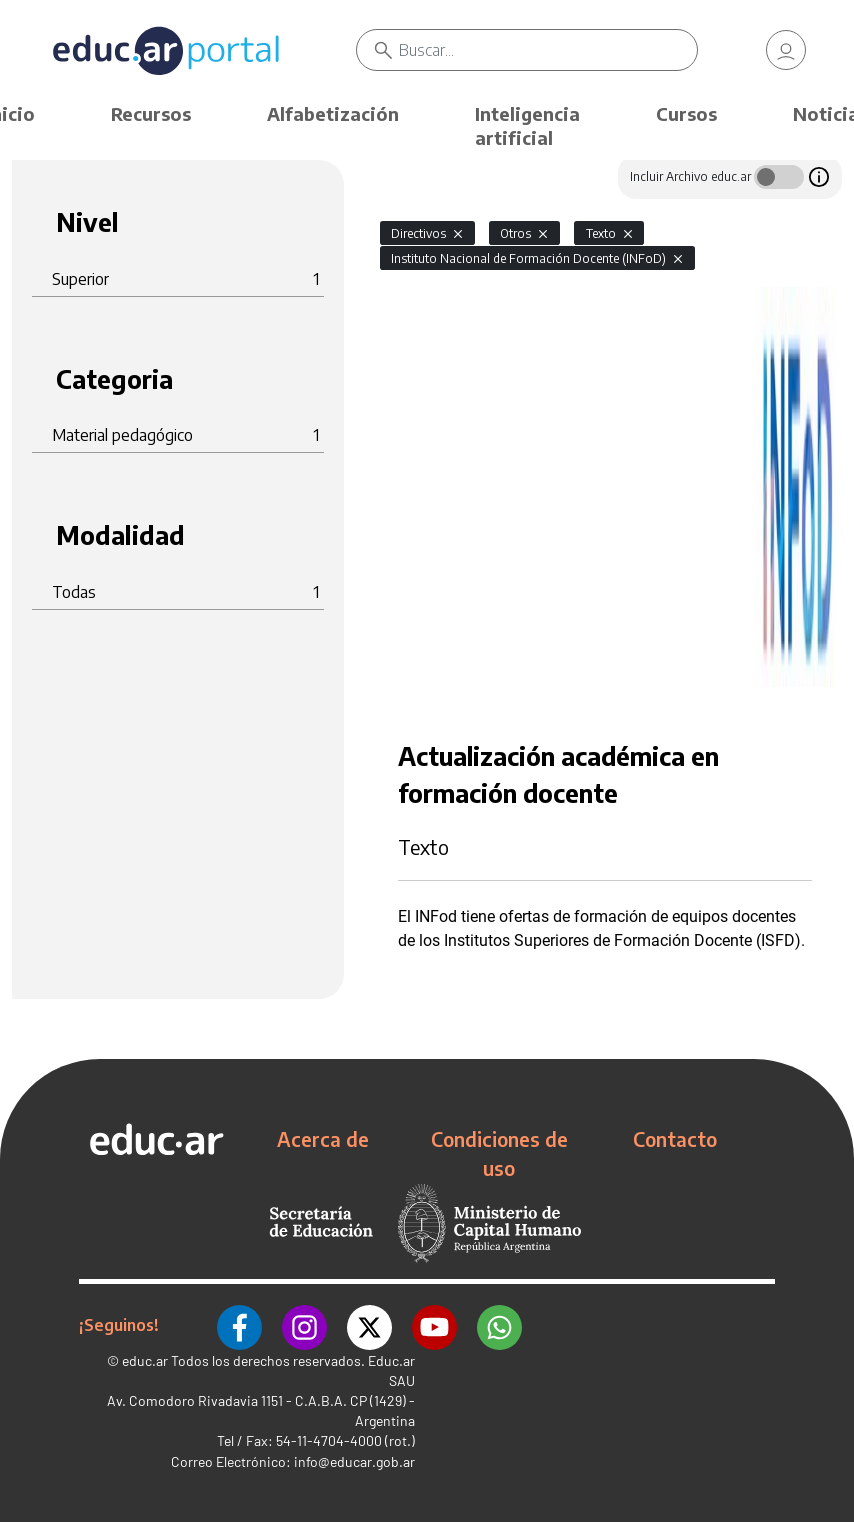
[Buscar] (548, 50)
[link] (786, 50)
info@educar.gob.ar (354, 1461)
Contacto (675, 1139)
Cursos (686, 113)
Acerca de (323, 1139)
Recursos (151, 113)
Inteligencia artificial (527, 125)
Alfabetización (333, 113)
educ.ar (145, 1360)
